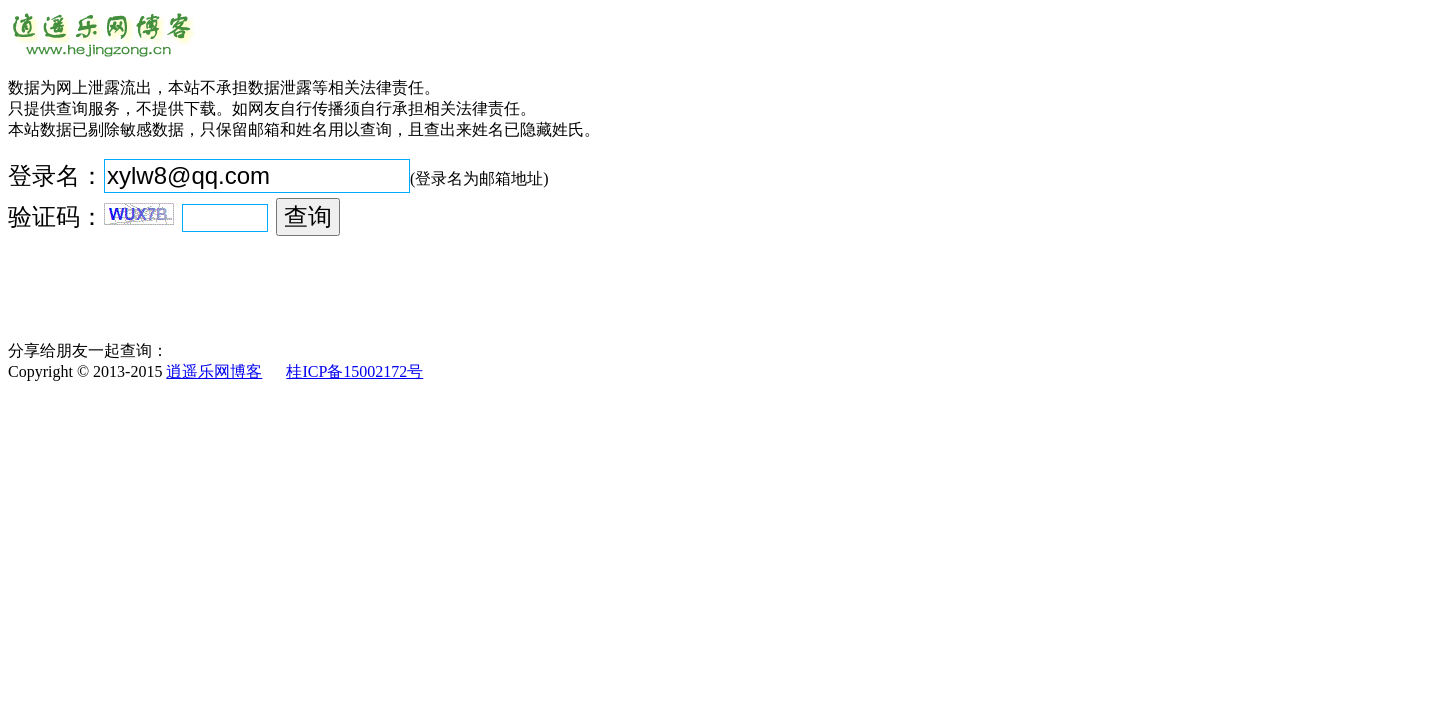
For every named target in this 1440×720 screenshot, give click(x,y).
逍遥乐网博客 (214, 371)
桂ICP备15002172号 (354, 371)
